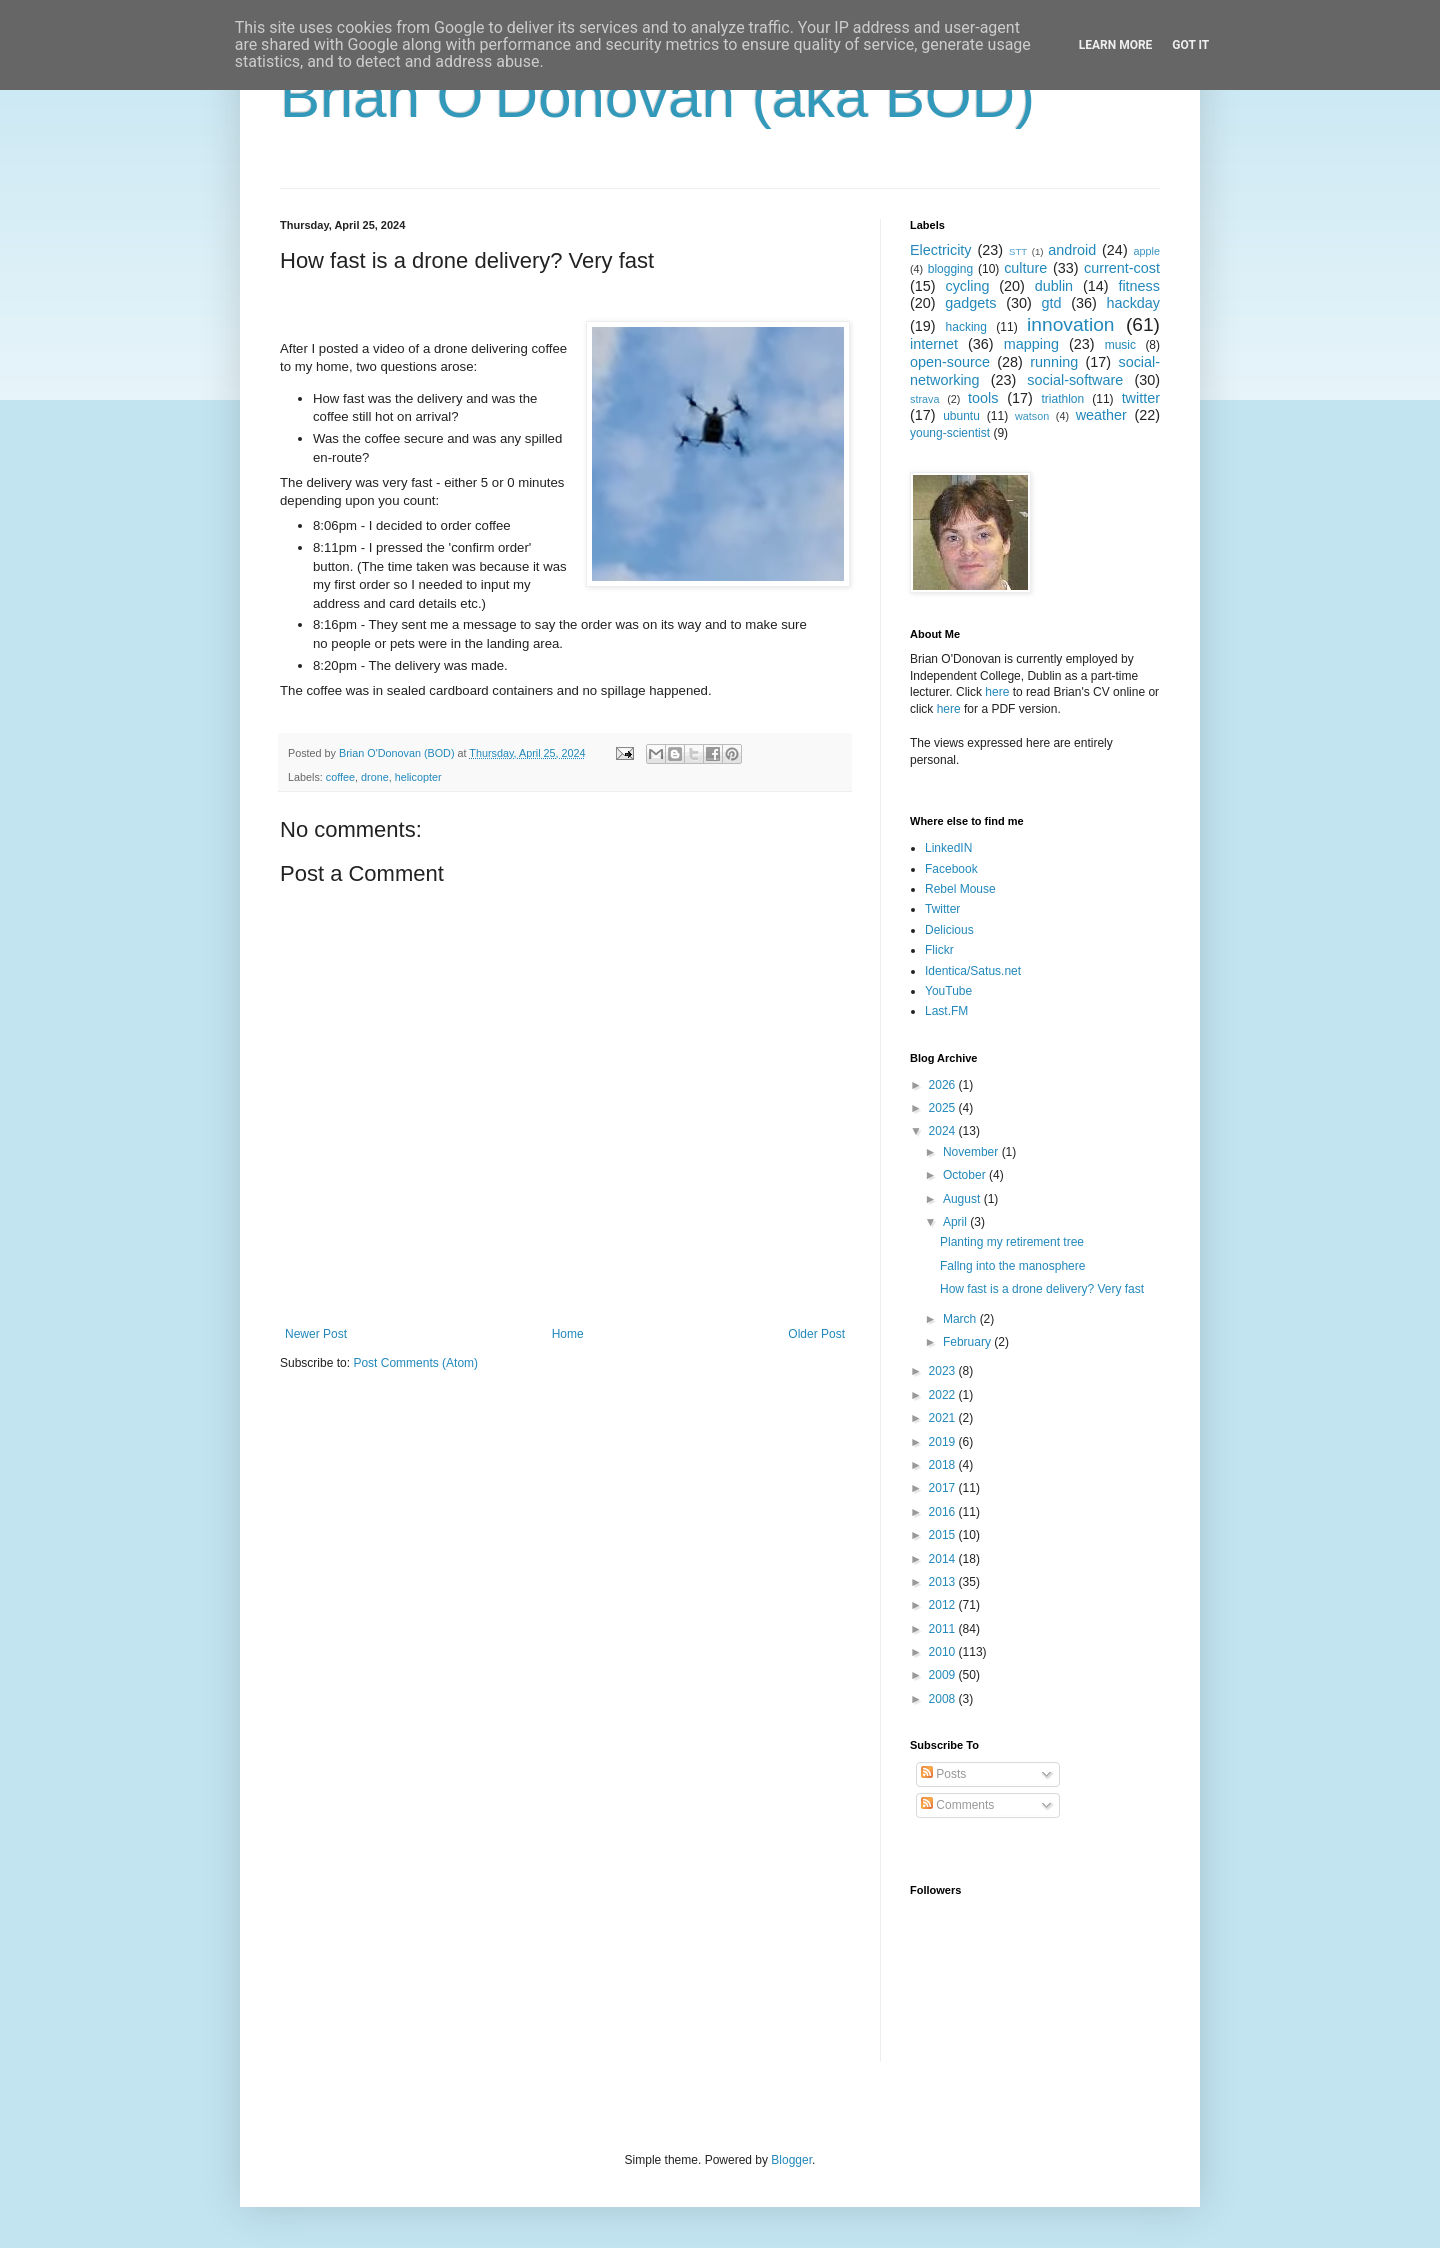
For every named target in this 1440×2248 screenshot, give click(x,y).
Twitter (942, 909)
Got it (1190, 45)
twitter (1141, 398)
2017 (944, 1488)
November (972, 1152)
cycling (967, 286)
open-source (950, 362)
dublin (1054, 286)
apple (1147, 251)
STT (1018, 251)
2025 (944, 1108)
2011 (944, 1629)
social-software (1075, 380)
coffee (340, 777)
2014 (944, 1559)
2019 (944, 1442)
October (966, 1175)
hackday (1133, 303)
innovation (1070, 324)
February (968, 1342)
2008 (944, 1699)
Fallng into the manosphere (1012, 1266)
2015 (944, 1535)
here (997, 692)
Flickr (939, 950)
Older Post (816, 1334)
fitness (1139, 286)
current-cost (1122, 268)
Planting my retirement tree (1012, 1242)
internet (934, 344)
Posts (943, 1774)
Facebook (951, 869)
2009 (944, 1675)
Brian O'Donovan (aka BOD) (657, 96)
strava (924, 399)
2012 (944, 1605)
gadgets (970, 303)
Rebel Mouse (960, 889)
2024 (944, 1131)
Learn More (1116, 45)
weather (1101, 415)
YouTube (948, 991)
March (961, 1319)
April (956, 1222)
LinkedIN (948, 848)
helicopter (418, 777)
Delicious (949, 930)
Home (568, 1334)
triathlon (1062, 399)
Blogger (791, 2160)
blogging (950, 269)
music (1120, 345)
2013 (944, 1582)
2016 (944, 1512)
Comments (957, 1805)
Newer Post (316, 1334)
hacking (966, 327)
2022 (944, 1395)
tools (983, 398)
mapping (1031, 344)
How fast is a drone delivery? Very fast (1042, 1289)
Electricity (941, 250)
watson (1032, 416)
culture (1025, 268)
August (963, 1199)
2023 (944, 1371)
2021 (944, 1418)
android (1072, 250)
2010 (944, 1652)
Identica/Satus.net (973, 971)
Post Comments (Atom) (415, 1363)
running (1054, 362)
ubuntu (961, 416)
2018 (944, 1465)
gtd (1051, 303)
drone (375, 777)
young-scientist (950, 433)
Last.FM (946, 1011)
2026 (944, 1085)
